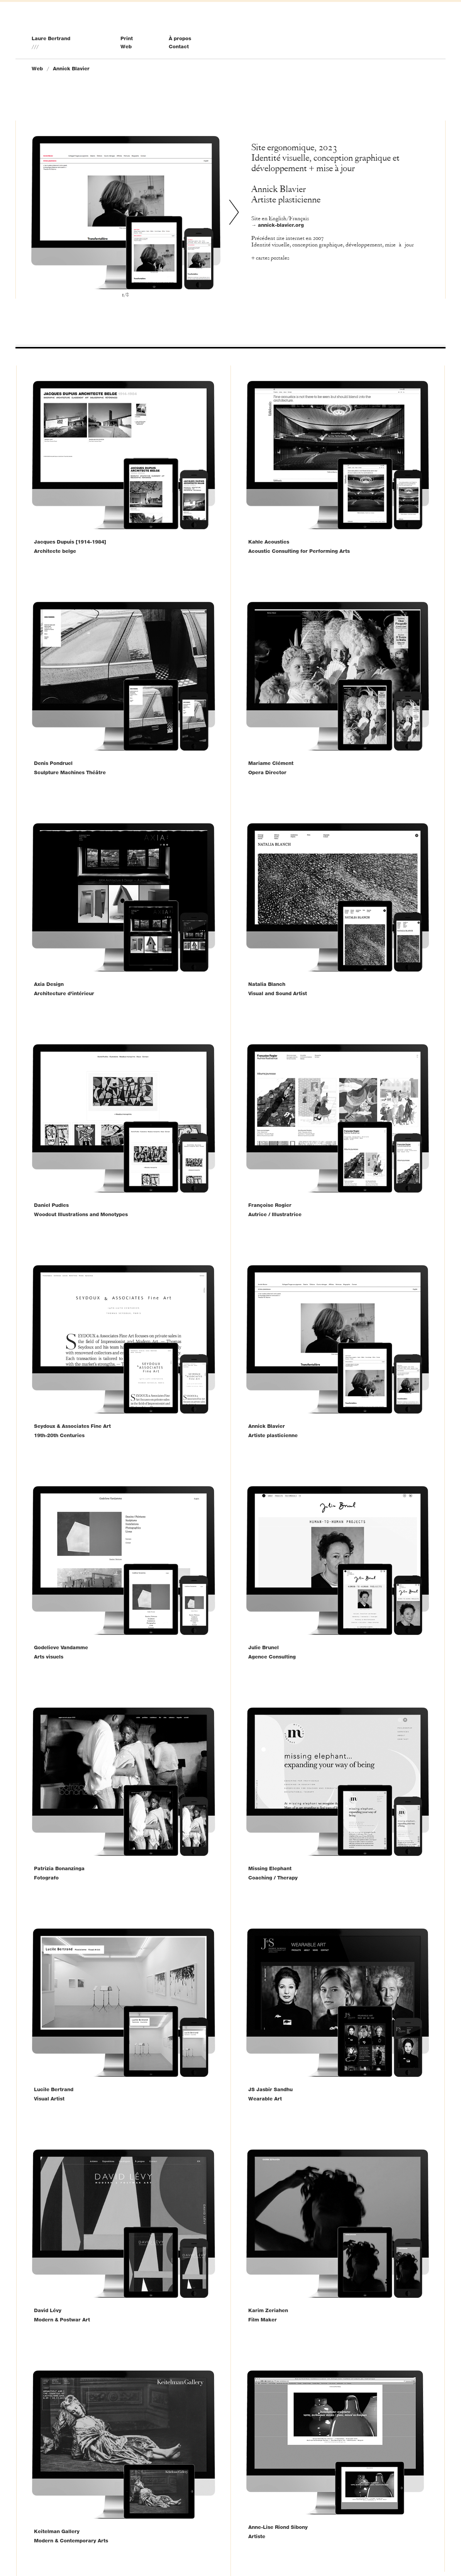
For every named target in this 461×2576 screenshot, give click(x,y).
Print (126, 38)
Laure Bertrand (51, 38)
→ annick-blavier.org (277, 225)
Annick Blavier (71, 68)
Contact (179, 46)
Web (126, 46)
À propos (180, 38)
